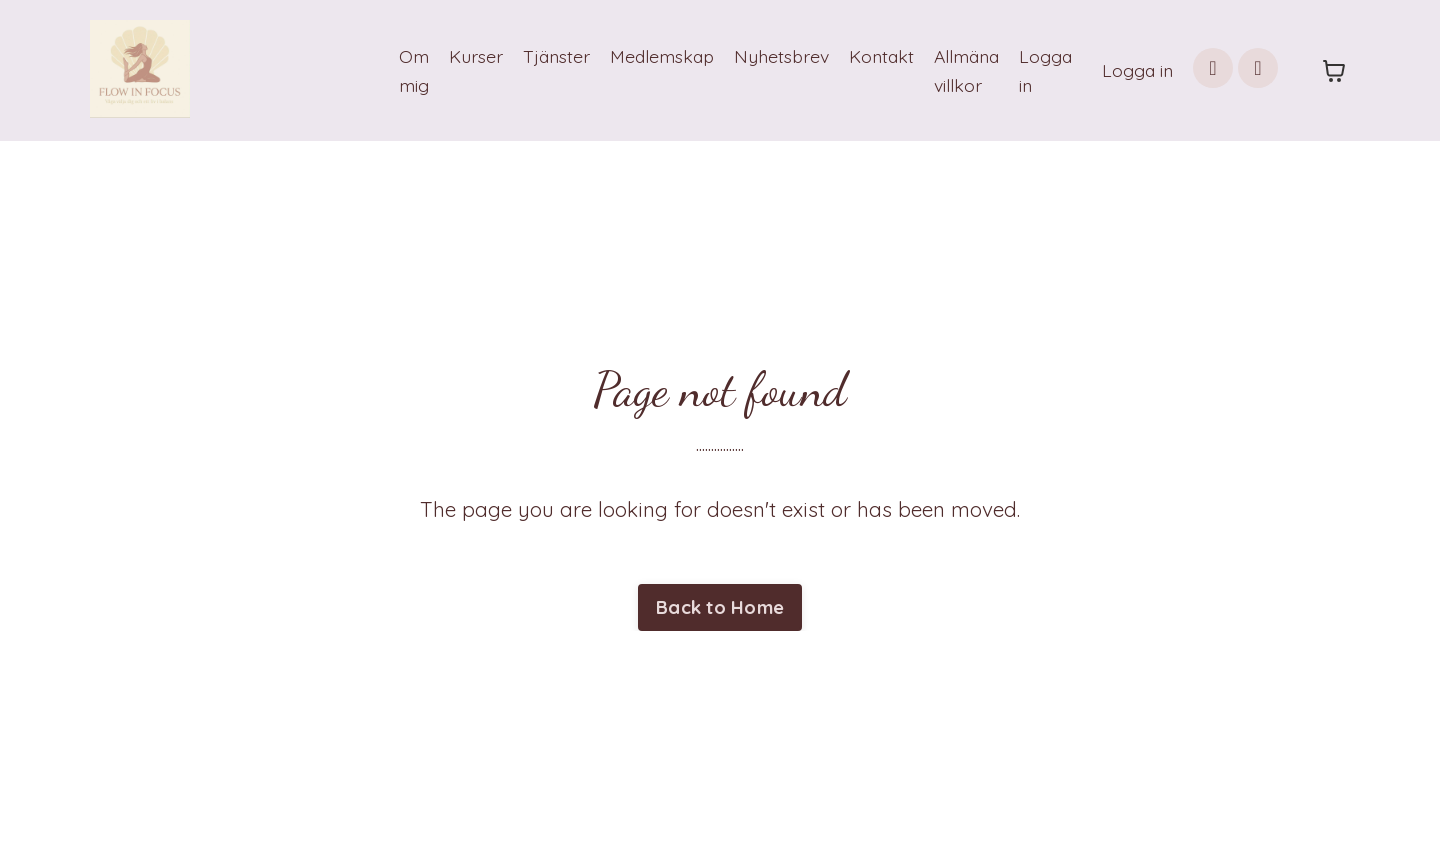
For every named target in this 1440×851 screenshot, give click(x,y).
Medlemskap (648, 55)
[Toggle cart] (1334, 71)
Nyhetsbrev (770, 55)
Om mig (395, 70)
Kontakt (872, 55)
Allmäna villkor (961, 70)
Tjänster (539, 55)
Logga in (1043, 70)
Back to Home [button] (720, 608)
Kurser (458, 55)
